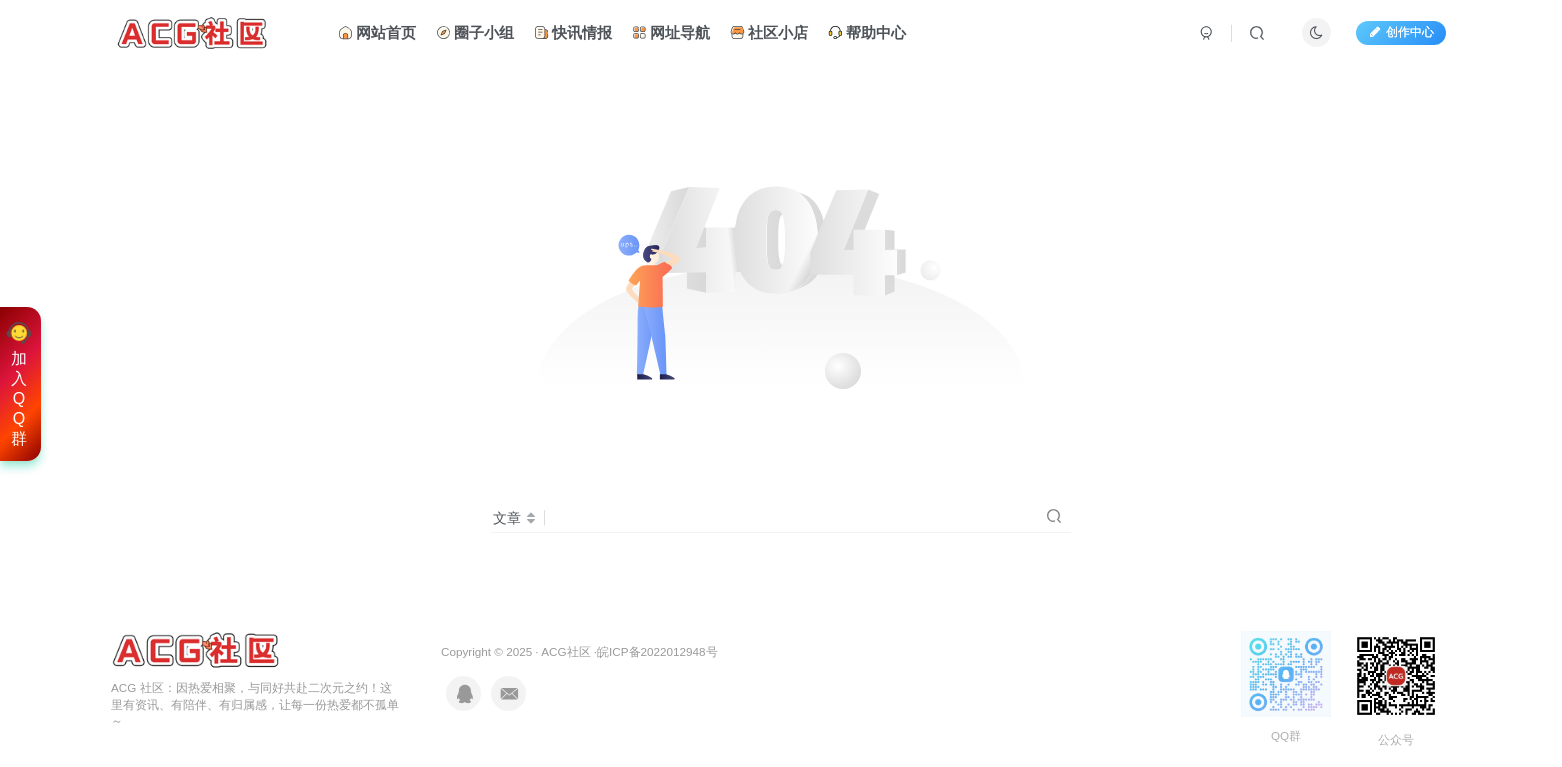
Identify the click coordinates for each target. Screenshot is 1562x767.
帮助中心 (867, 33)
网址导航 (671, 33)
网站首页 (377, 33)
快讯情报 (573, 33)
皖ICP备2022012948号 (657, 651)
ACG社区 (565, 651)
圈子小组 (475, 33)
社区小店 (769, 33)
